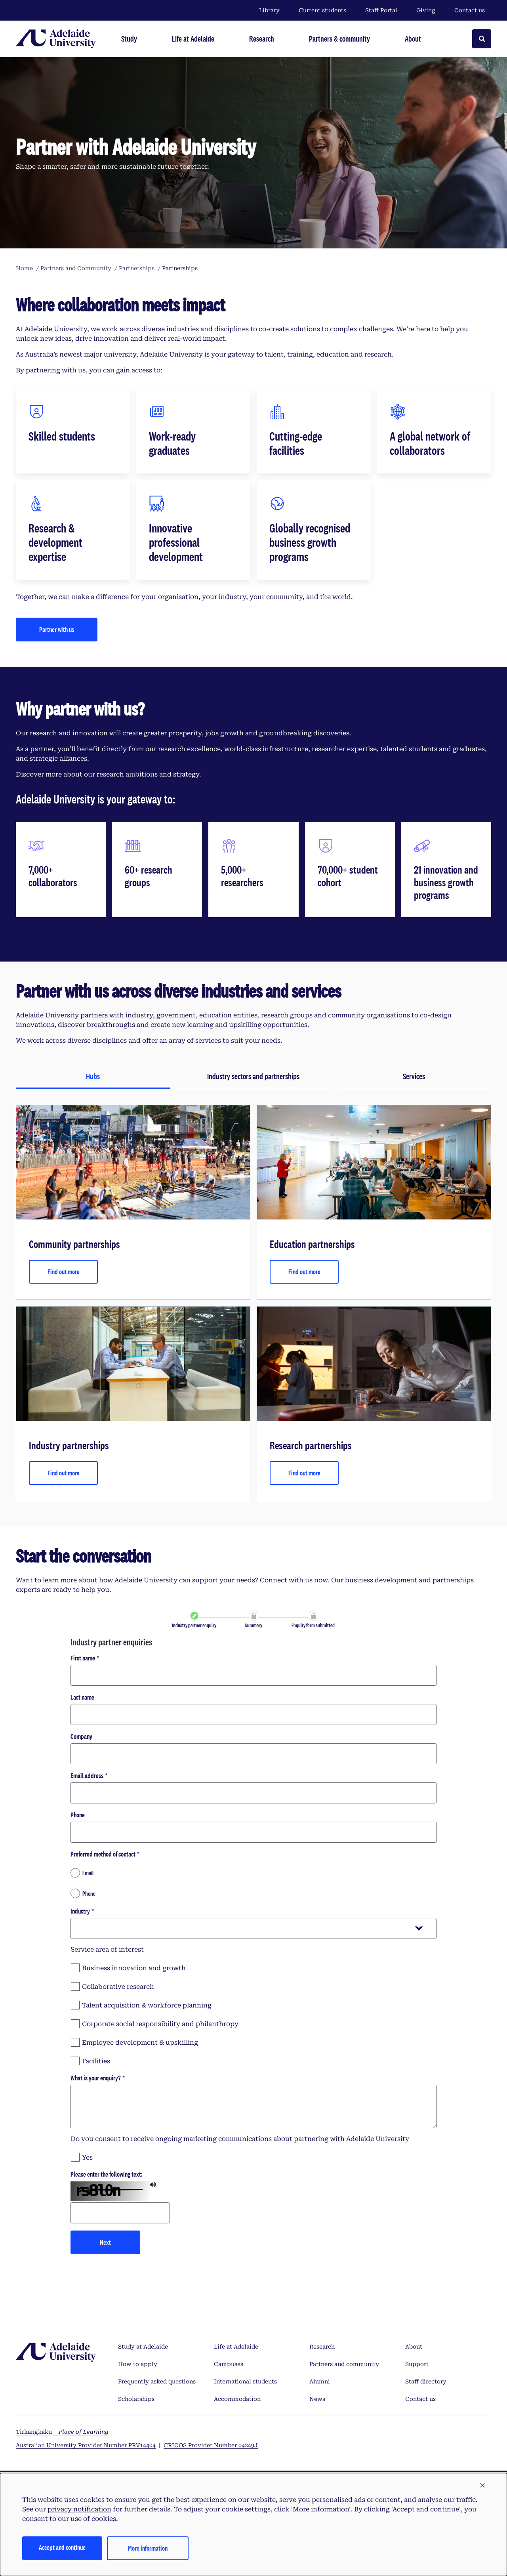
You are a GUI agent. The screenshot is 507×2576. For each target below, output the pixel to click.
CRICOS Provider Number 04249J (211, 2445)
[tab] (93, 1077)
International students (245, 2381)
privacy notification (79, 2509)
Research (322, 2346)
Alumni (319, 2381)
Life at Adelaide (236, 2346)
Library (269, 10)
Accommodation (237, 2399)
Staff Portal (381, 10)
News (317, 2399)
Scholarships (136, 2399)
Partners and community (344, 2364)
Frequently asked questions (157, 2381)
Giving (425, 10)
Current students (322, 10)
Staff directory (425, 2381)
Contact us (469, 10)
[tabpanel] (253, 1303)
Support (417, 2364)
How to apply (137, 2364)
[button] (482, 2485)
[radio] (253, 1873)
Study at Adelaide (143, 2346)
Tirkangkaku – (62, 2432)
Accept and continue (62, 2547)
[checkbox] (253, 1967)
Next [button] (105, 2242)
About (413, 2346)
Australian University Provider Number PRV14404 (86, 2445)
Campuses (228, 2364)
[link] (194, 1616)
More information (148, 2548)
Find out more (64, 1271)
